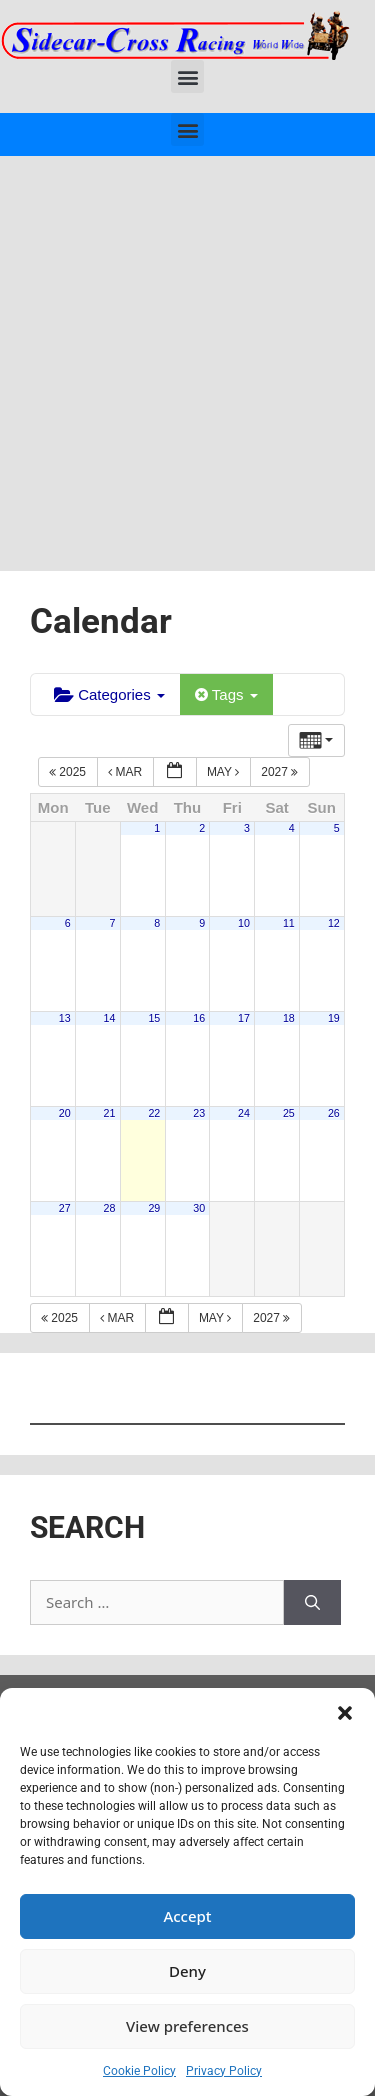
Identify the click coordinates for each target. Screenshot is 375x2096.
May (225, 772)
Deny (187, 1971)
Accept (187, 1916)
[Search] (312, 1602)
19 (334, 1018)
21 (110, 1113)
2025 (69, 772)
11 (289, 923)
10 (244, 923)
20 (65, 1113)
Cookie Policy (139, 2071)
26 (334, 1113)
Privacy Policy (224, 2071)
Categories (109, 694)
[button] (345, 1713)
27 (65, 1208)
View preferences (187, 2026)
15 (154, 1018)
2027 (281, 772)
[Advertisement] (187, 353)
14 (110, 1018)
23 (199, 1113)
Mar (126, 772)
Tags (226, 694)
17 (244, 1018)
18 (289, 1018)
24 (244, 1113)
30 (199, 1208)
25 (289, 1113)
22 (154, 1113)
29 (154, 1208)
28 (110, 1208)
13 (65, 1018)
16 (199, 1018)
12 (334, 923)
